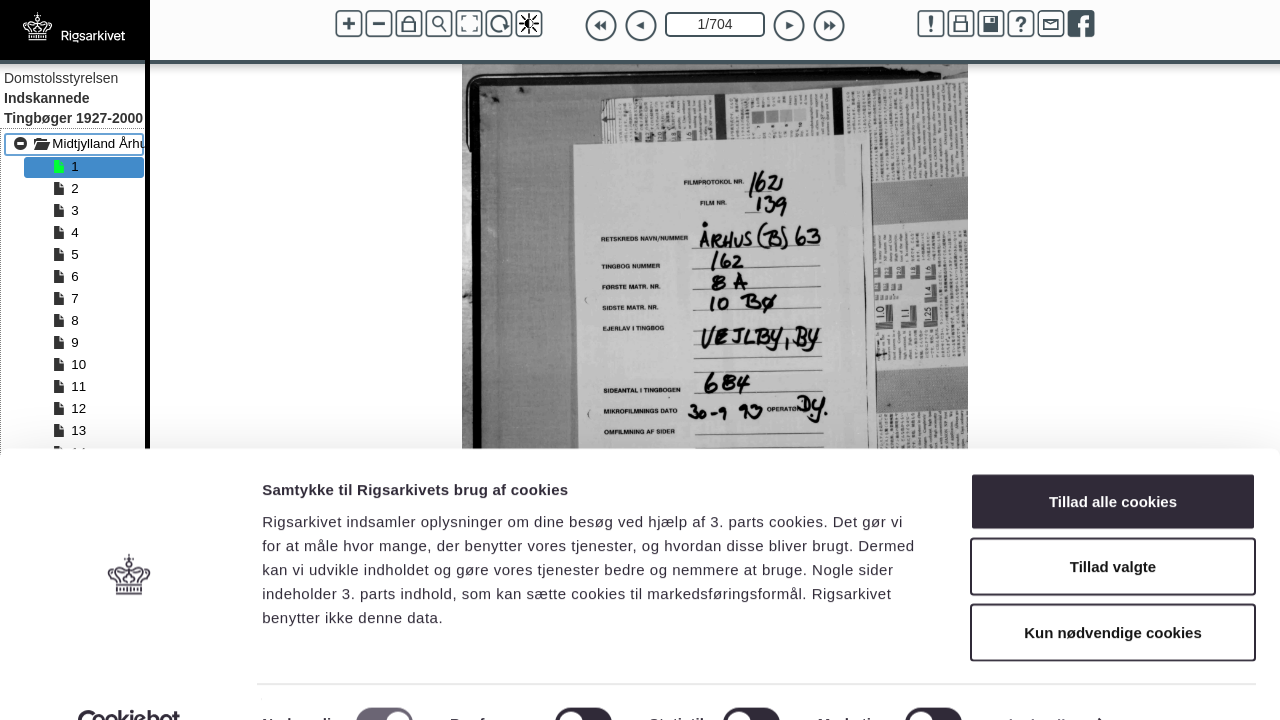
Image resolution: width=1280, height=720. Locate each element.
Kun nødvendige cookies (1113, 588)
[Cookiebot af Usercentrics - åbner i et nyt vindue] (129, 681)
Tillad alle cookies (1113, 457)
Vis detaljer (1039, 680)
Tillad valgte (1113, 523)
